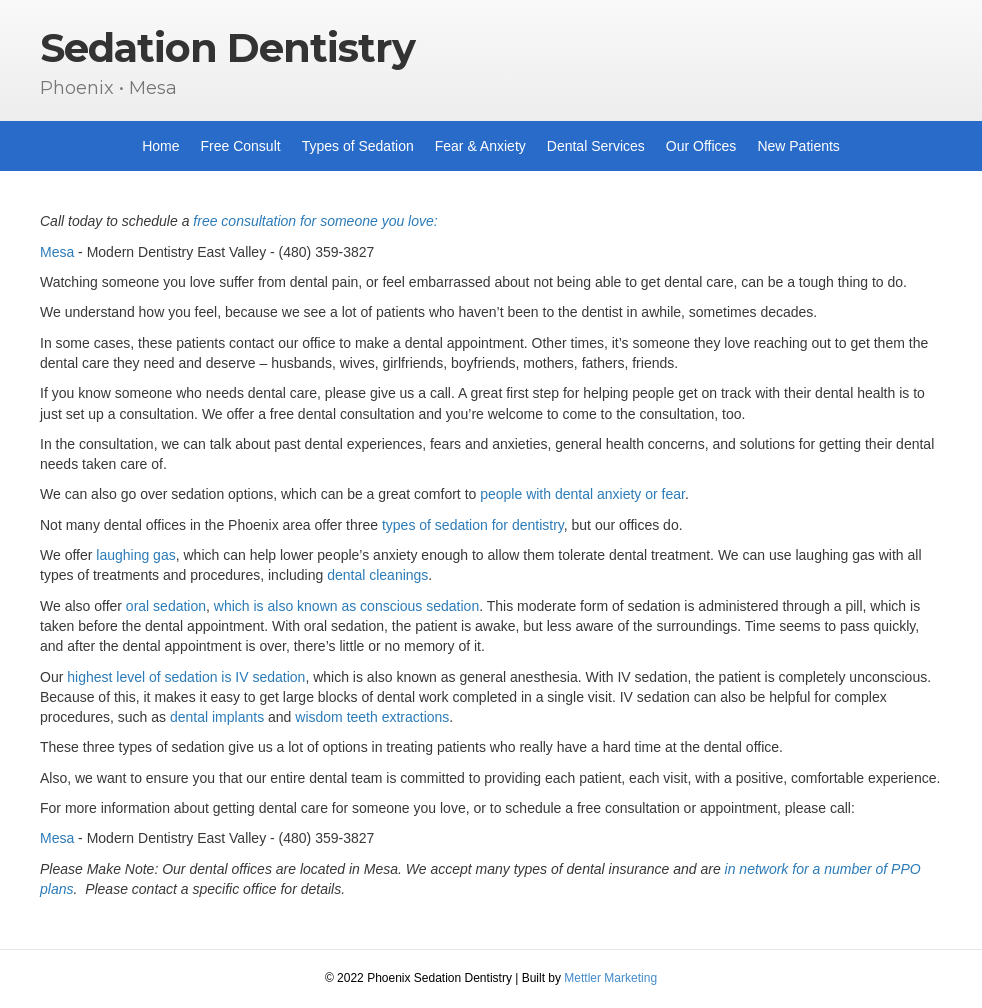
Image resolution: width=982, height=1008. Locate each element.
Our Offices (701, 146)
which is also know (272, 606)
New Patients (798, 146)
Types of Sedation (358, 146)
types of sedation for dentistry (473, 525)
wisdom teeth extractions (372, 717)
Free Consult (241, 146)
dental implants (217, 717)
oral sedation (166, 606)
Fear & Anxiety (480, 146)
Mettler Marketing (610, 978)
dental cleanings (377, 575)
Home (160, 146)
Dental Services (596, 146)
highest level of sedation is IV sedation (186, 677)
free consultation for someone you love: (315, 221)
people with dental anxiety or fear (582, 494)
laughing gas (135, 555)
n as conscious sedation (404, 606)
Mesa (57, 252)
